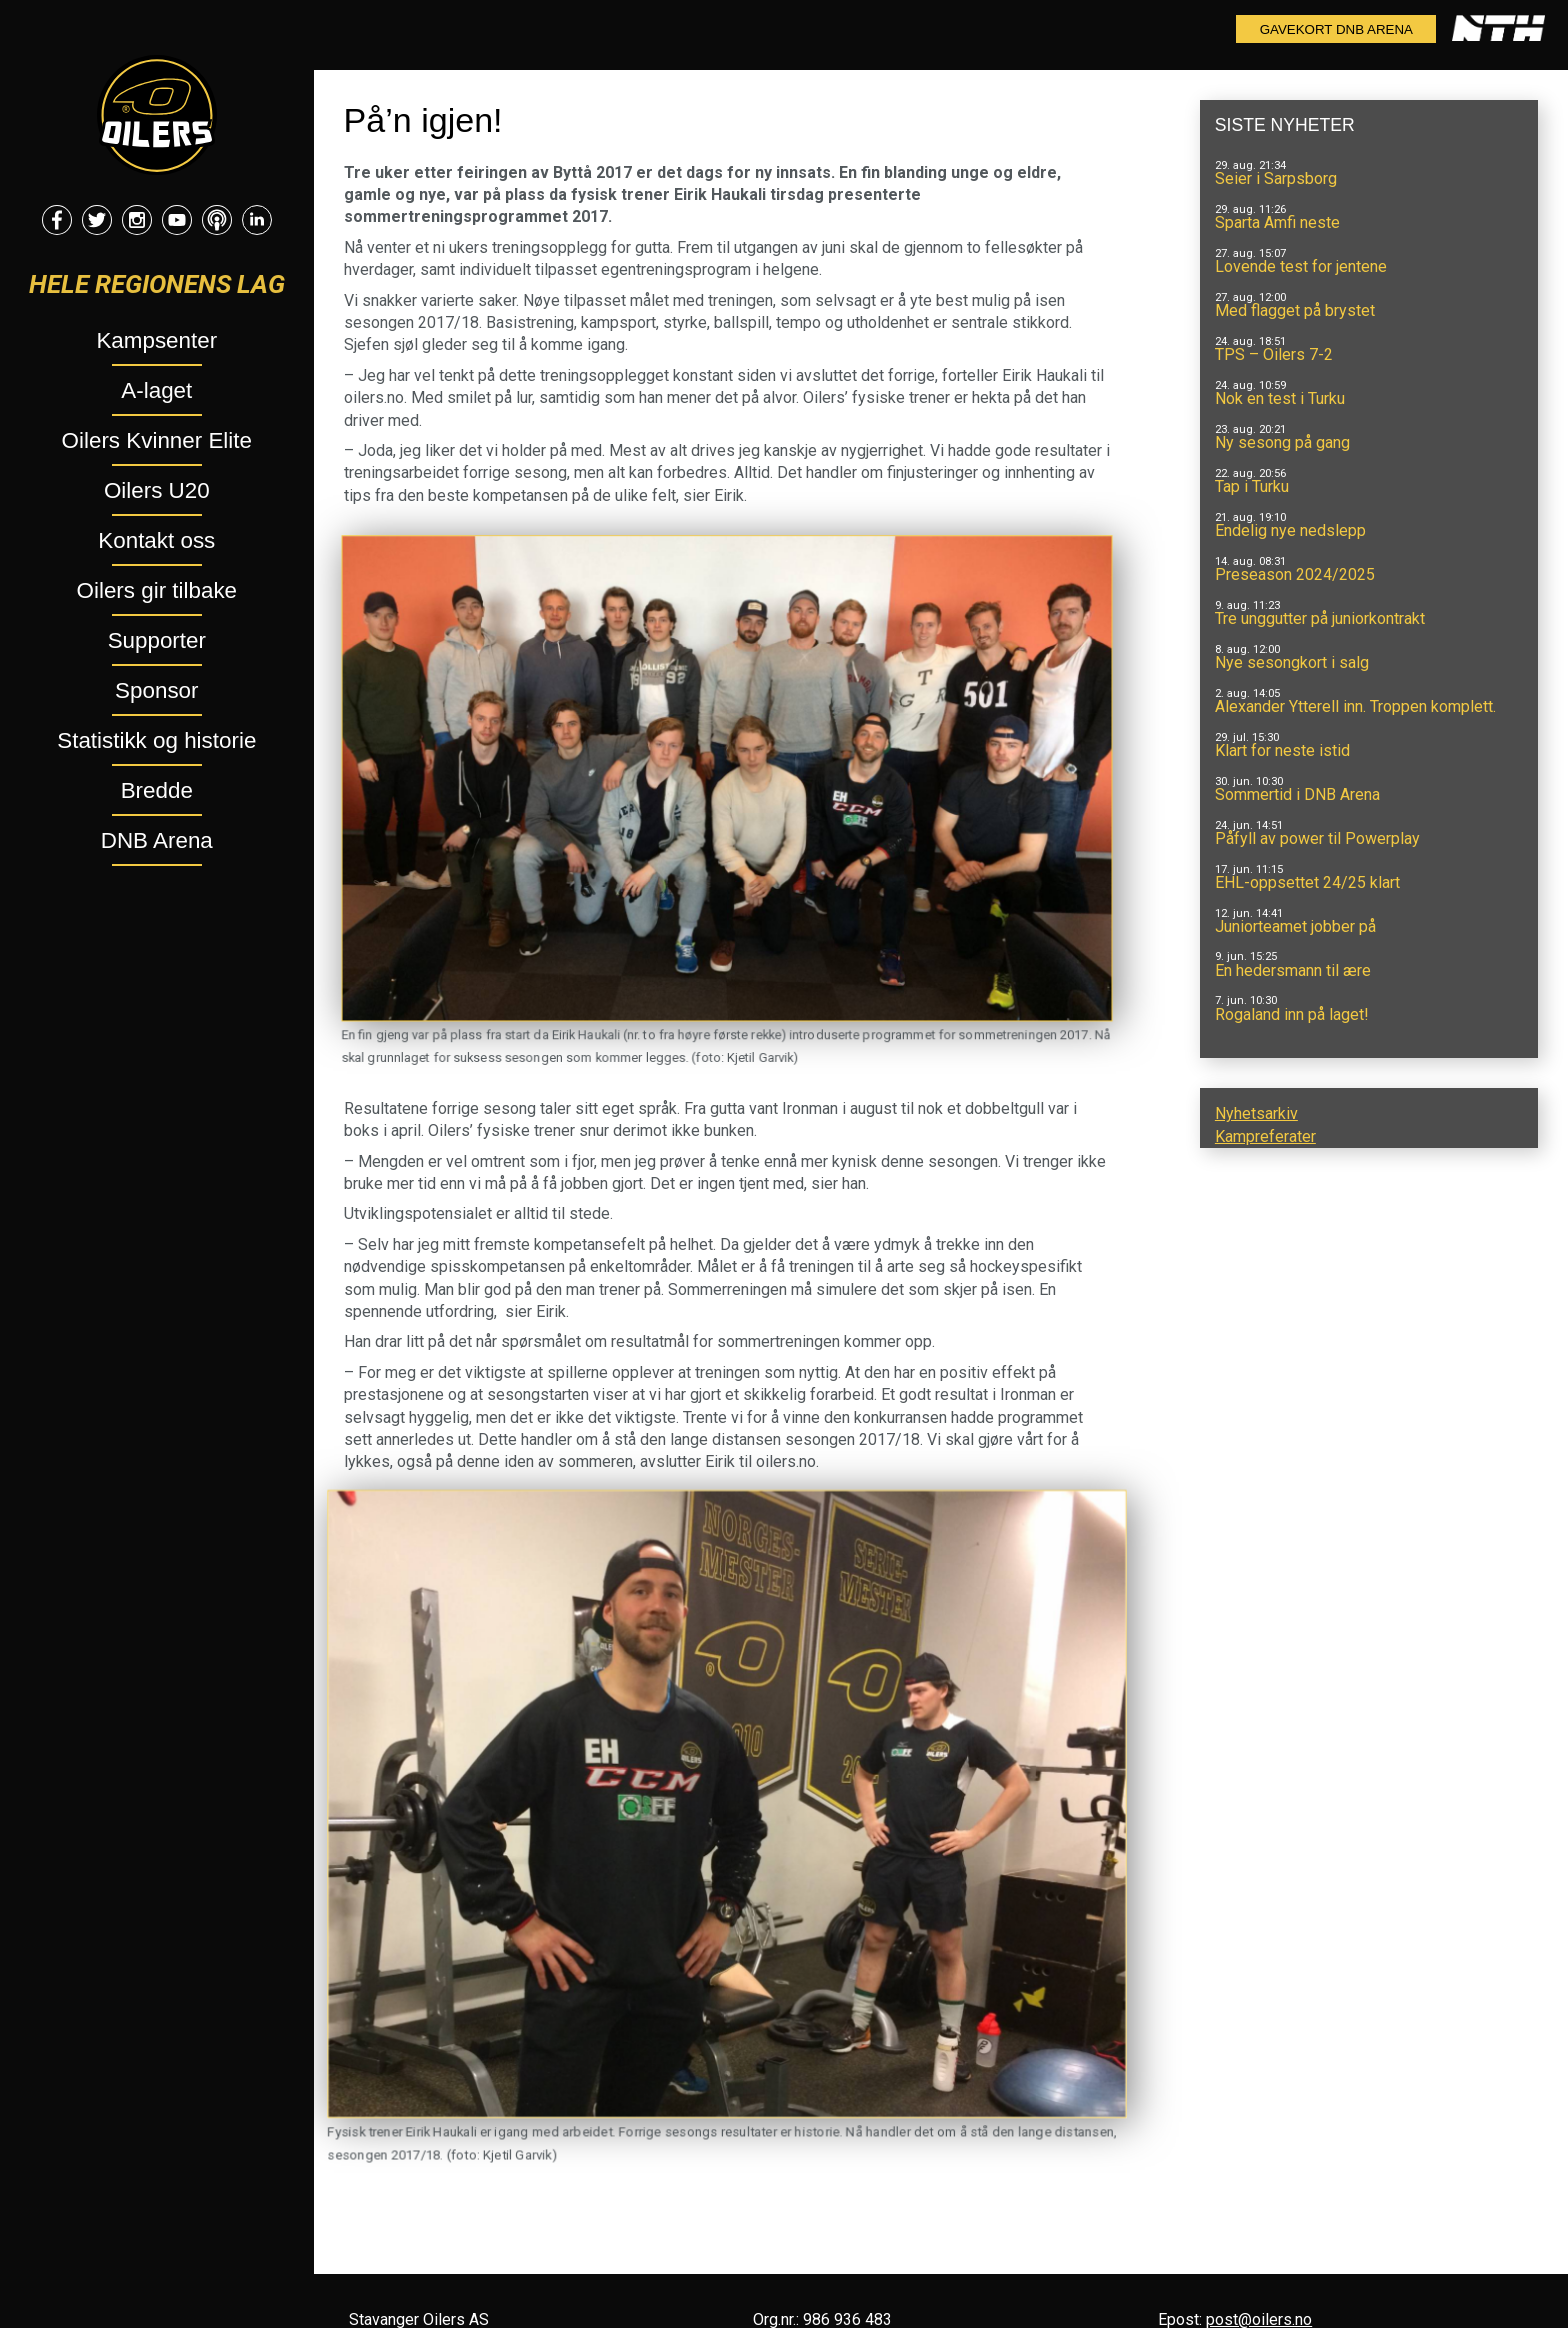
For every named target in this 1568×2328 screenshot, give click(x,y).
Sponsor (156, 690)
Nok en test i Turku (1280, 398)
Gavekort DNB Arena (1336, 29)
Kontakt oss (156, 540)
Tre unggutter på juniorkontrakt (1320, 618)
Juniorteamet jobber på (1295, 926)
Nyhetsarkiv (1256, 1113)
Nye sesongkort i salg (1292, 662)
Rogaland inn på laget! (1292, 1014)
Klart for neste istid (1282, 750)
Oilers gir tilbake (157, 590)
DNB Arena (157, 840)
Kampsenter (156, 340)
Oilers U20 (157, 490)
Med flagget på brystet (1295, 310)
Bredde (157, 790)
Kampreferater (1265, 1136)
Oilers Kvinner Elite (157, 440)
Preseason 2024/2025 (1295, 574)
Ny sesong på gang (1282, 442)
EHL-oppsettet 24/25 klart (1307, 882)
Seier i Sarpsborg (1276, 178)
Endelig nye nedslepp (1290, 530)
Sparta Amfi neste (1277, 222)
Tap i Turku (1252, 486)
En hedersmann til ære (1293, 970)
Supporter (157, 640)
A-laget (156, 390)
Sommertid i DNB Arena (1297, 794)
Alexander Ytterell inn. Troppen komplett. (1355, 706)
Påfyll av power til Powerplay (1317, 838)
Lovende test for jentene (1301, 266)
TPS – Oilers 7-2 (1274, 354)
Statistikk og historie (156, 740)
